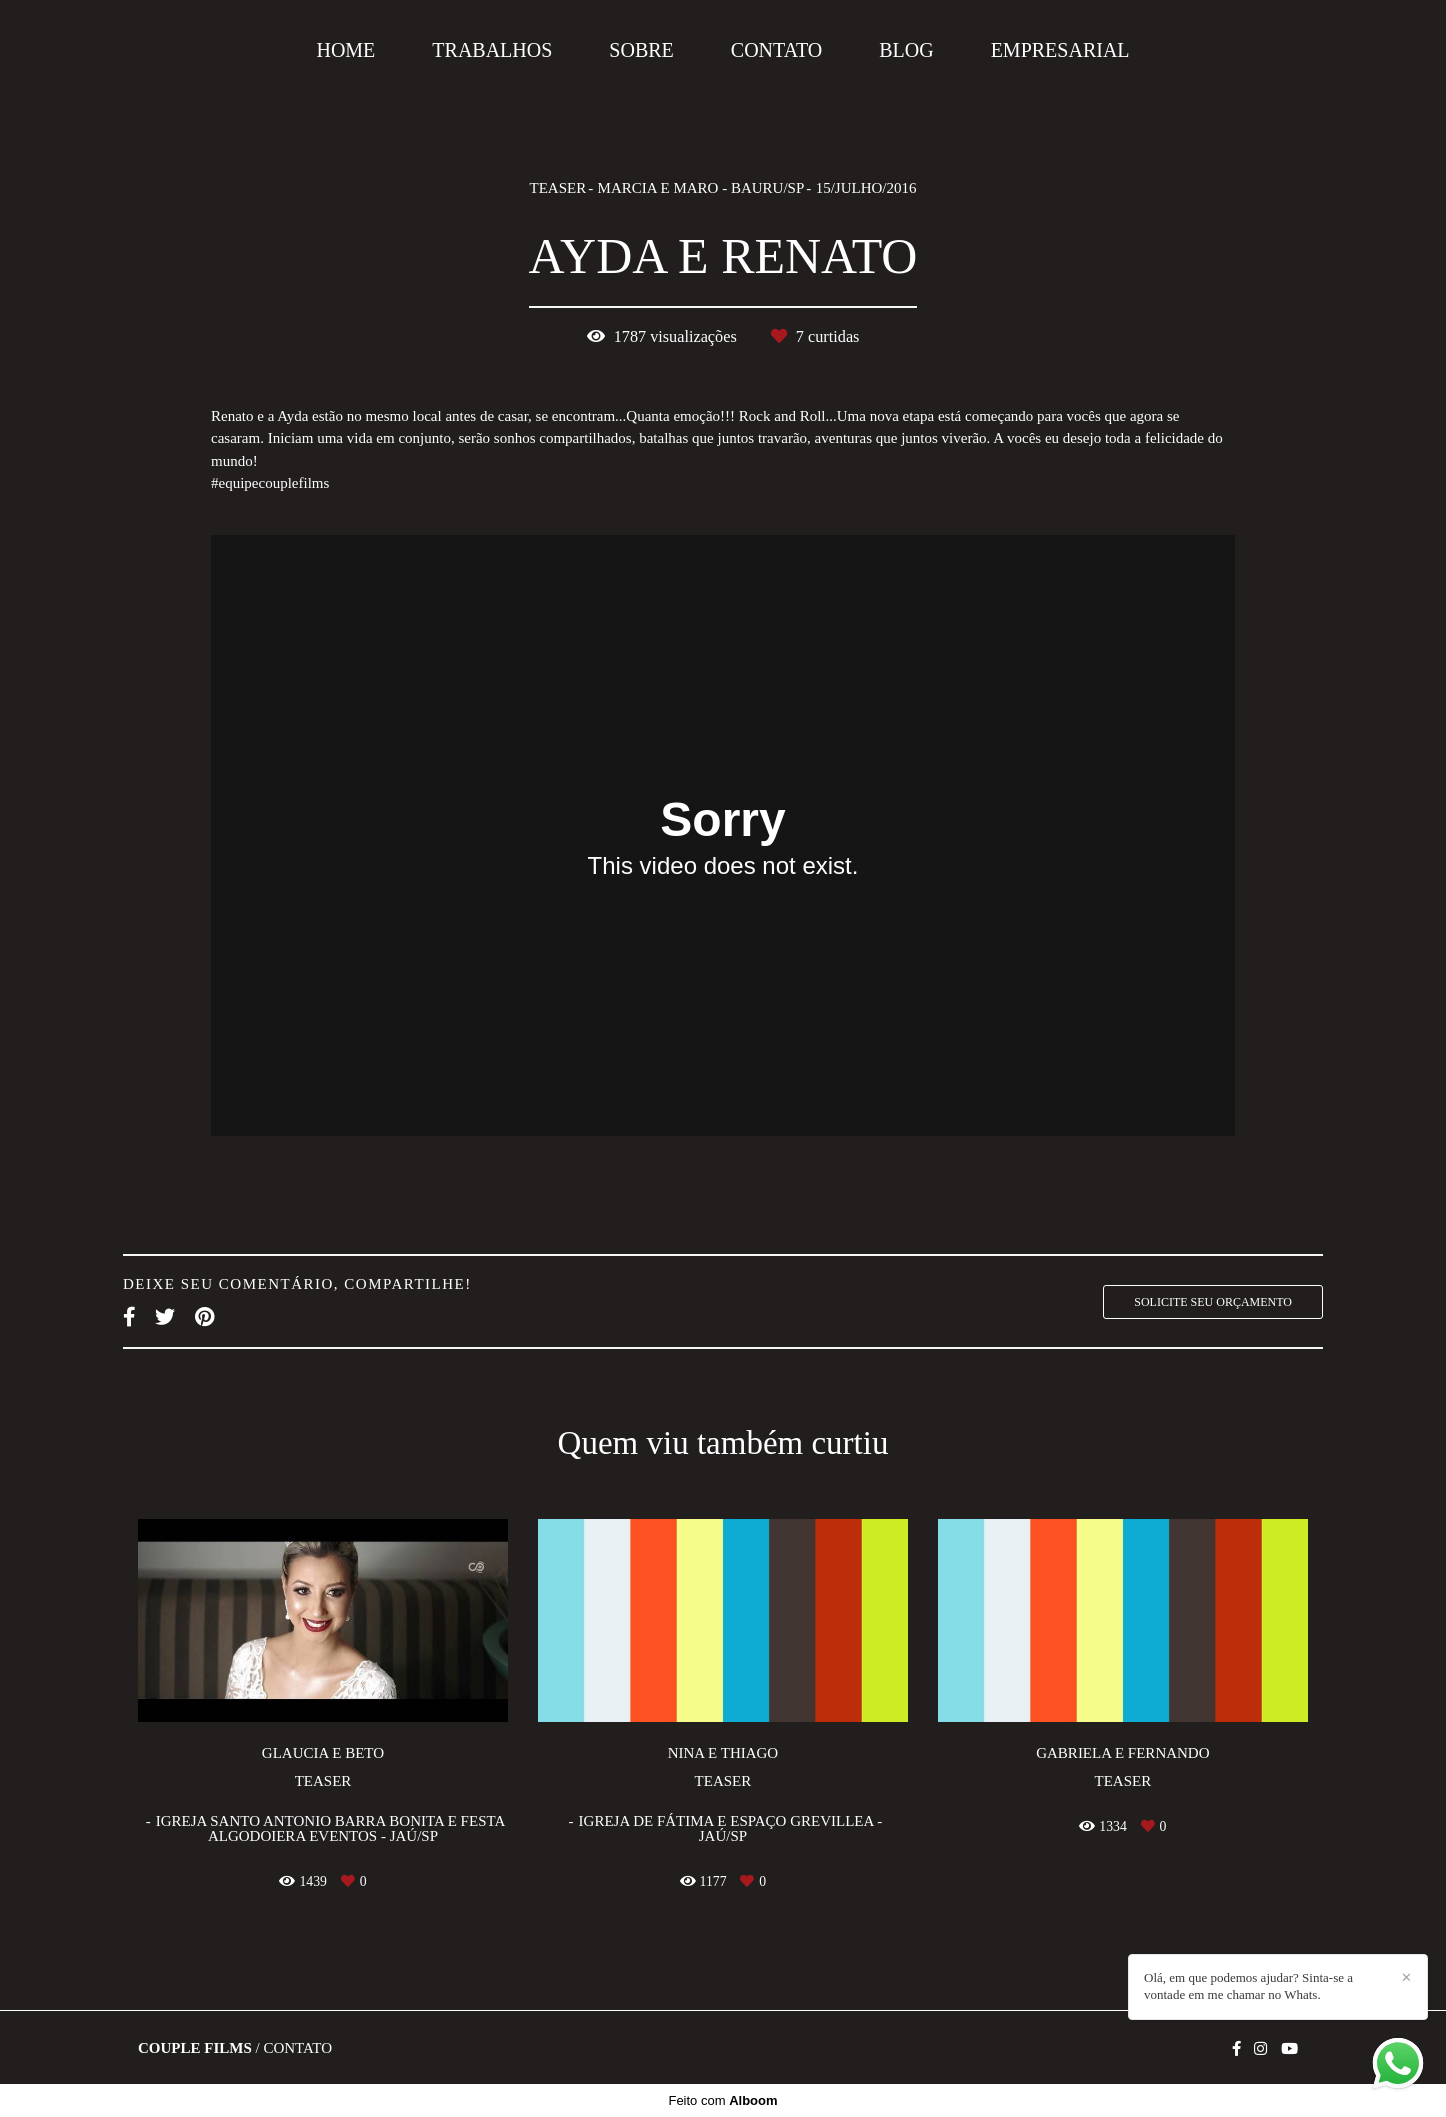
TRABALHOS (492, 50)
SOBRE (641, 50)
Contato (297, 2048)
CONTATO (776, 50)
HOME (345, 50)
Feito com (722, 2100)
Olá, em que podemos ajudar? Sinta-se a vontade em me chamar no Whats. (1248, 1986)
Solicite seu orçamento (1213, 1302)
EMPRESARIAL (1060, 50)
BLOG (906, 50)
